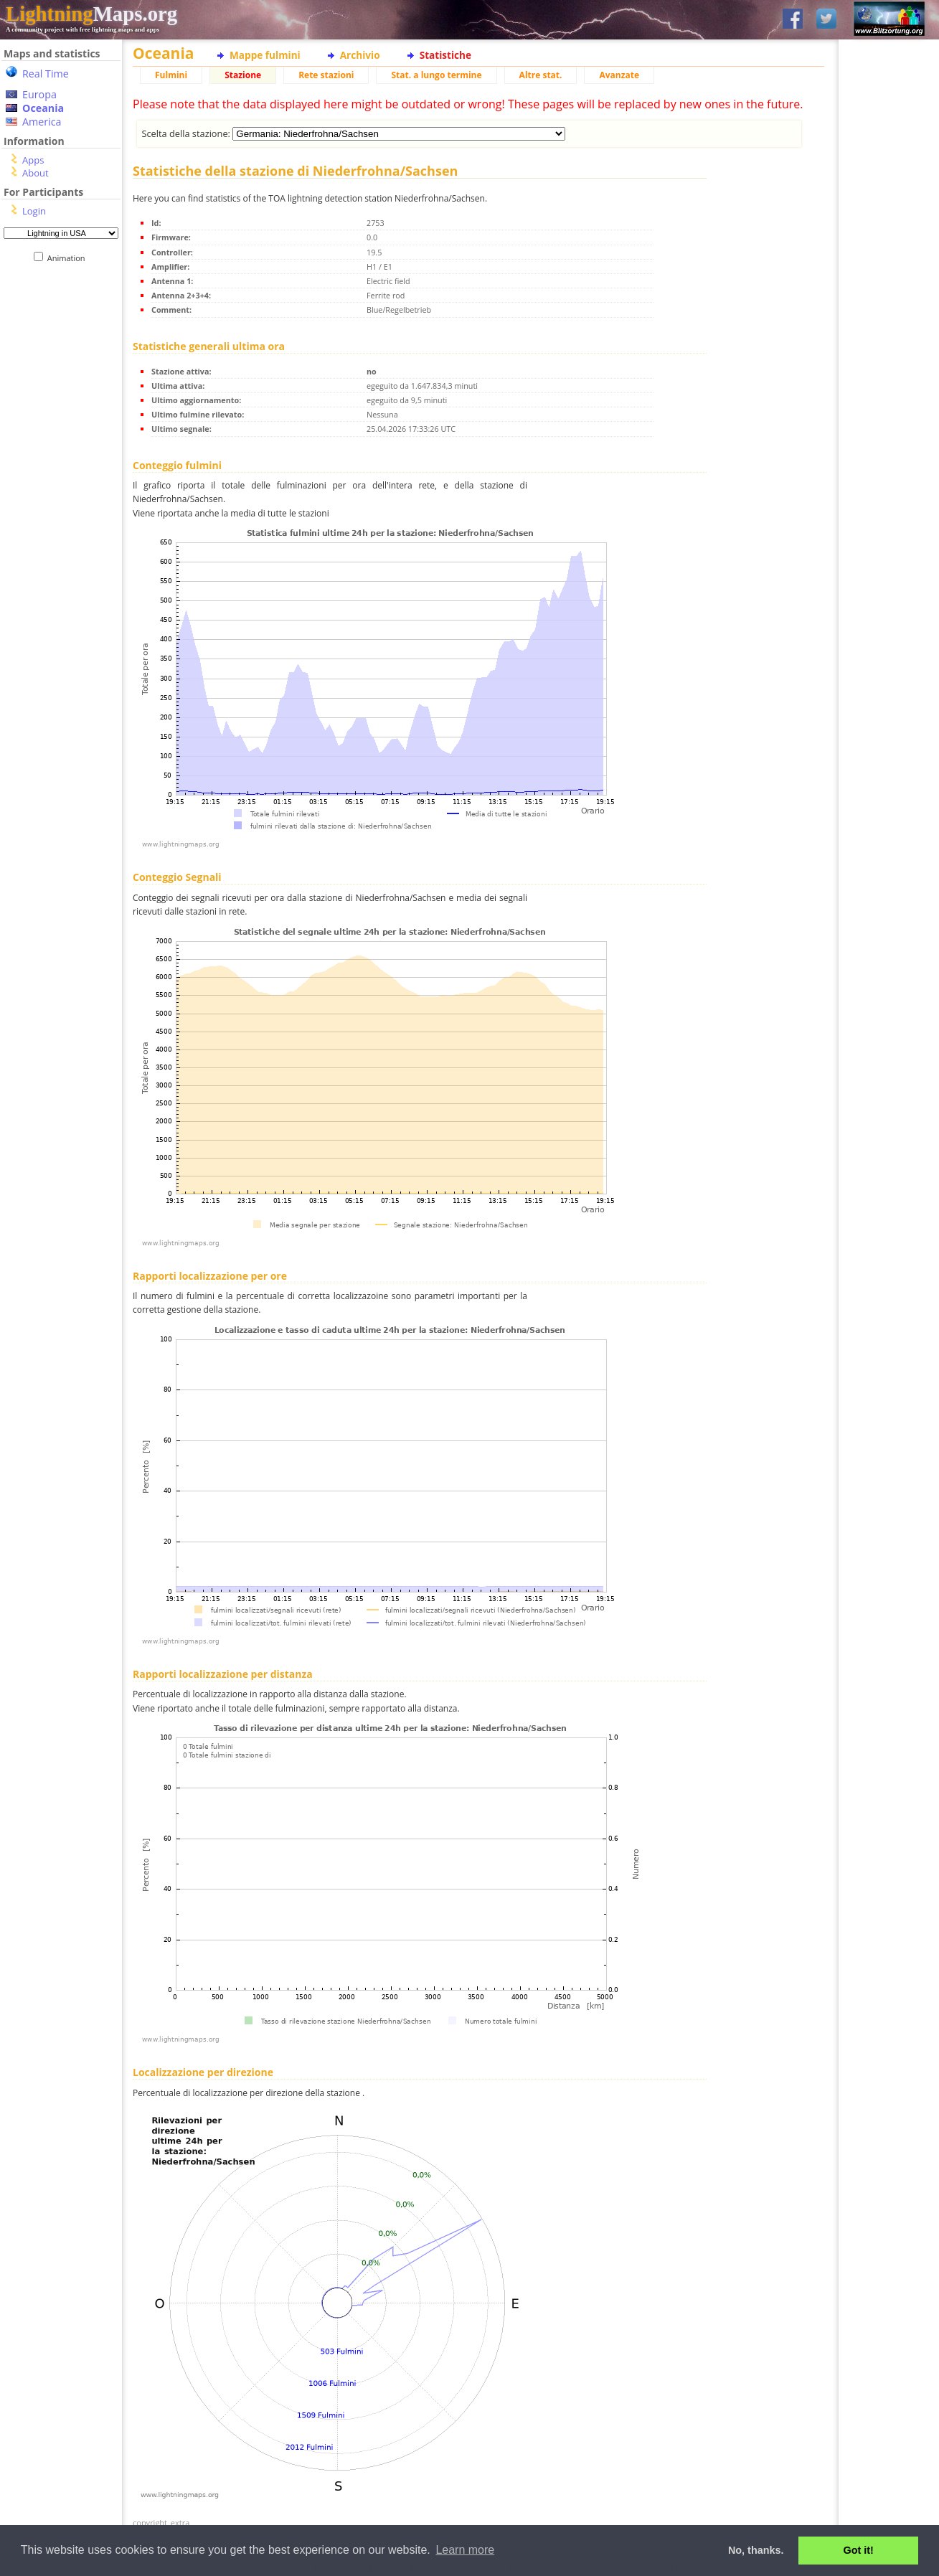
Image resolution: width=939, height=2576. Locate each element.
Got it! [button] (859, 2550)
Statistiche (445, 55)
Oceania (43, 108)
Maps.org (91, 13)
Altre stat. (540, 75)
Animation (69, 258)
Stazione (243, 75)
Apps (33, 160)
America (42, 121)
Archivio (360, 55)
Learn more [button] (464, 2550)
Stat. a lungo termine (436, 75)
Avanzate (619, 75)
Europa (39, 94)
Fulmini (171, 75)
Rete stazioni (326, 75)
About (35, 172)
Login (34, 210)
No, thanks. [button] (756, 2550)
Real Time (45, 73)
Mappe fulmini (265, 55)
